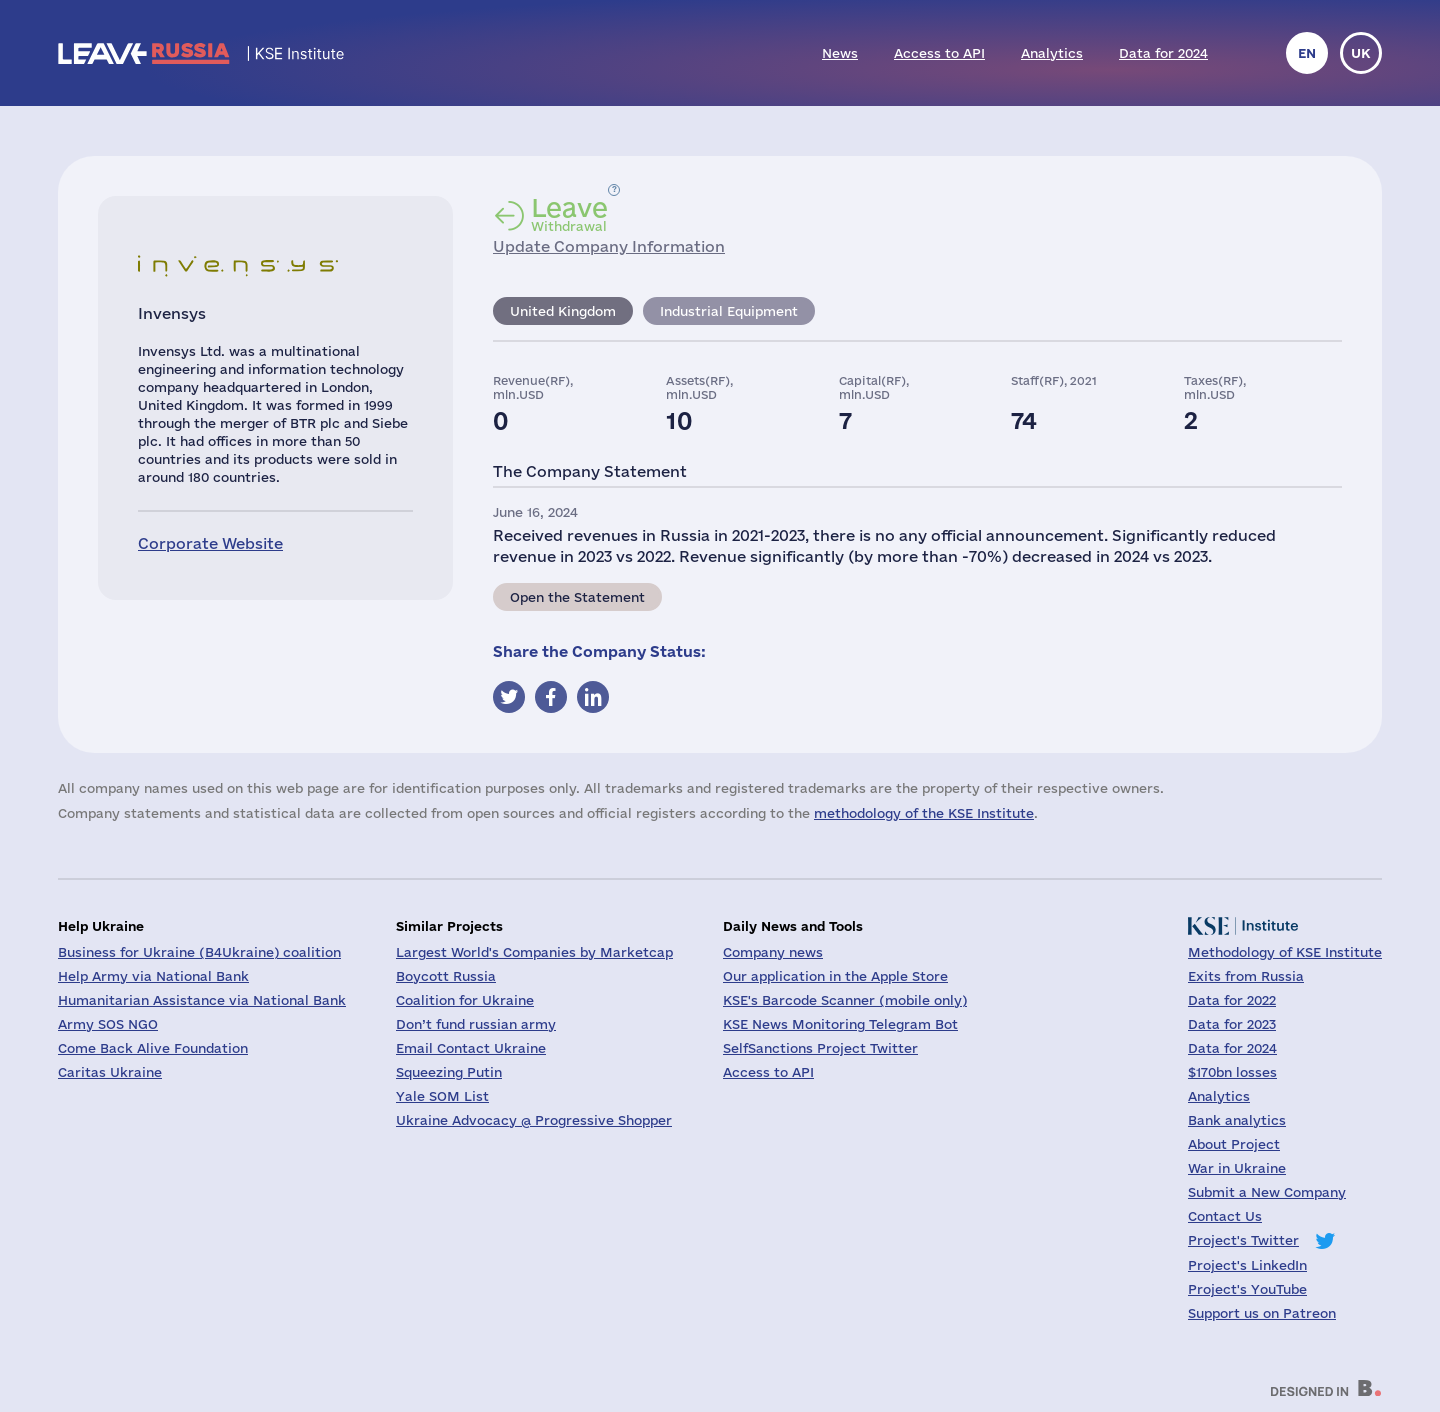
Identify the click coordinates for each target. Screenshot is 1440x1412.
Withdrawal (569, 214)
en (1307, 53)
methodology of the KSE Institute (924, 813)
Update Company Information (609, 246)
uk (1361, 53)
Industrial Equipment (729, 311)
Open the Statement (577, 597)
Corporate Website (210, 543)
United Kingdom (563, 311)
